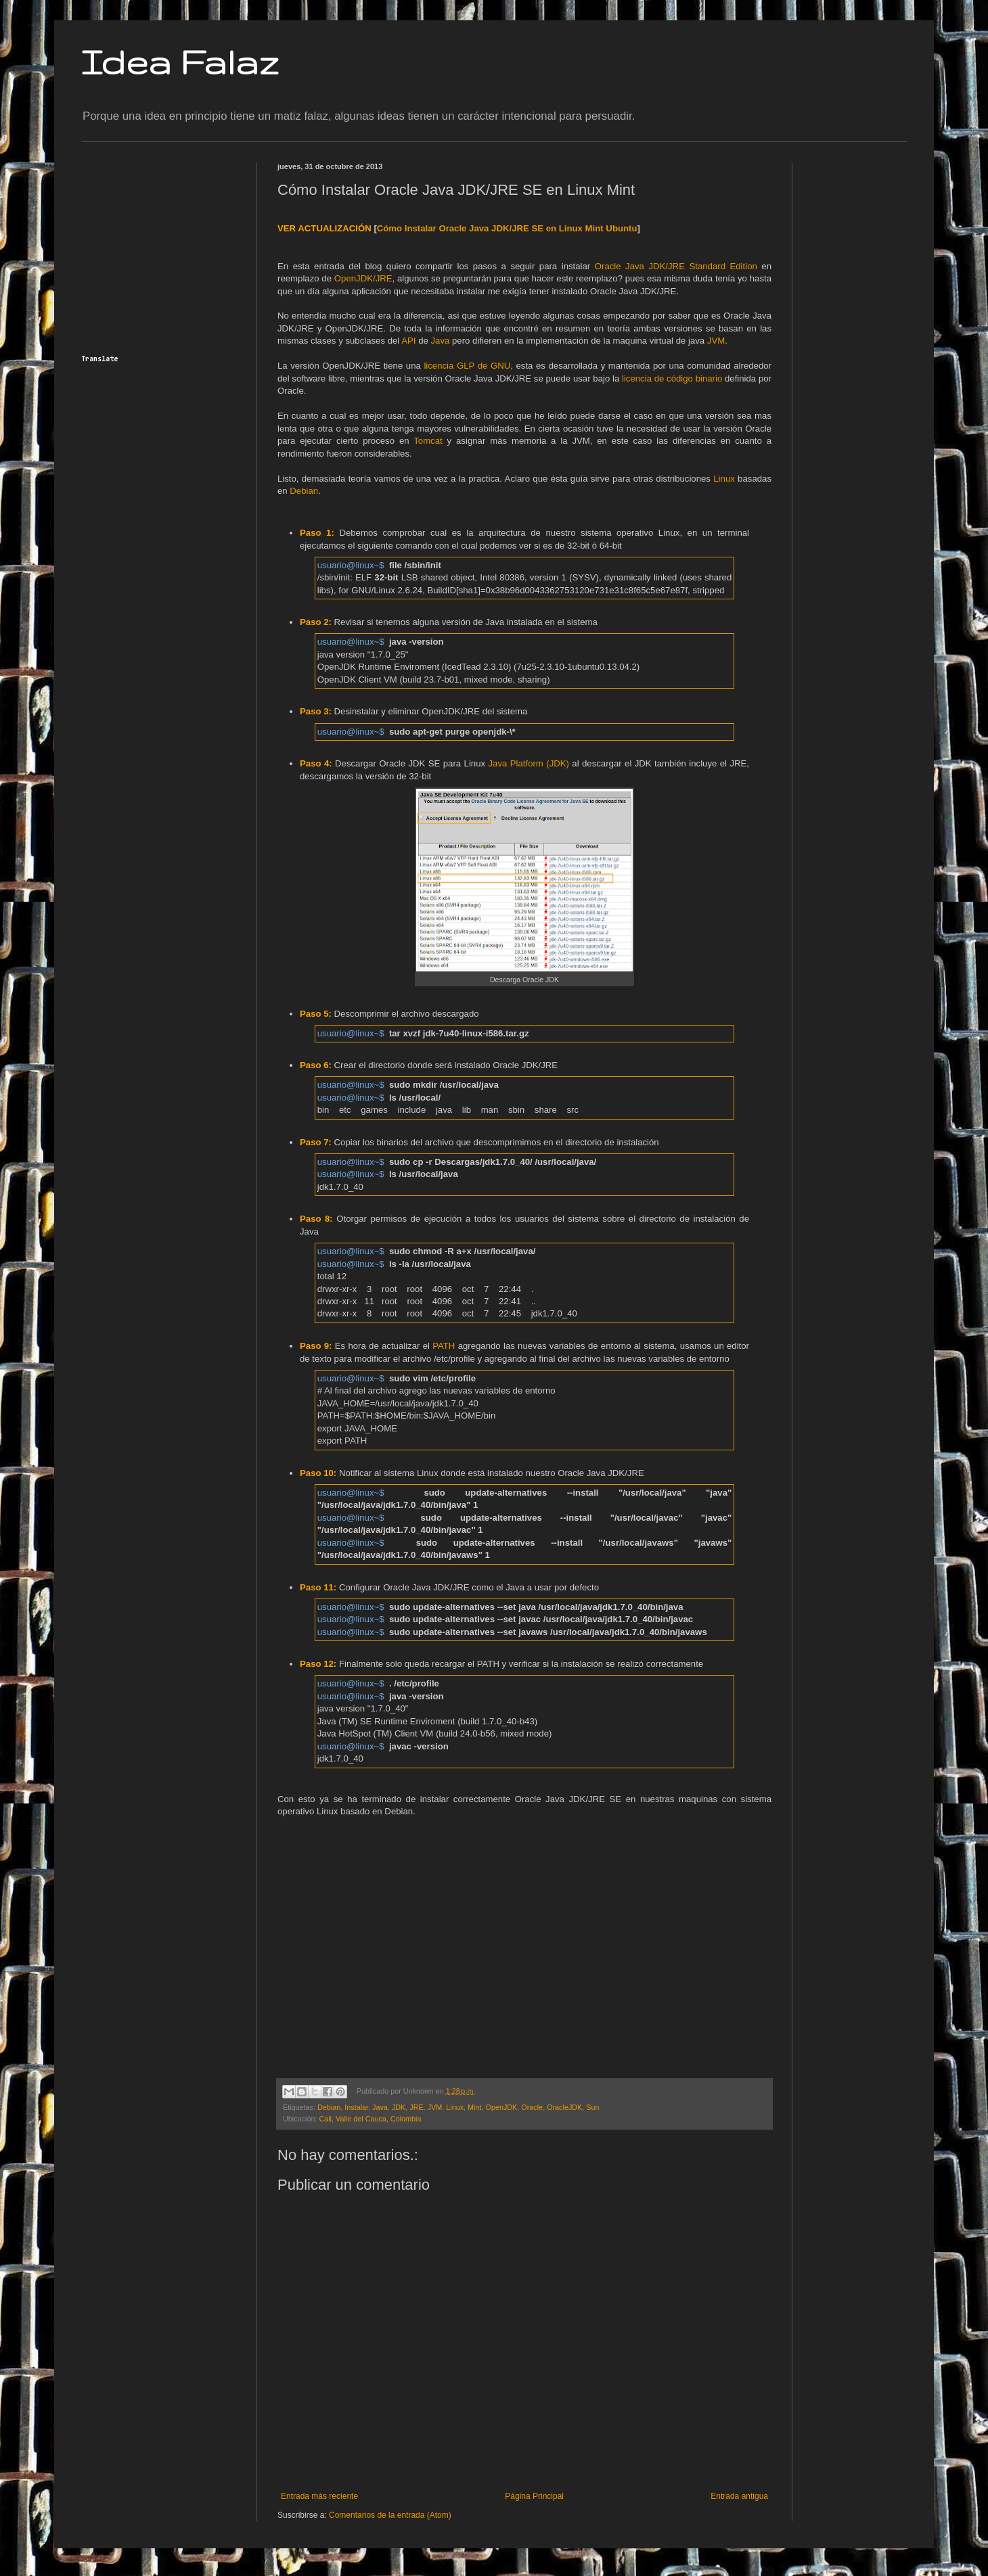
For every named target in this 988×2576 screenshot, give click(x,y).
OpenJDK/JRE (363, 278)
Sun (592, 2107)
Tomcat (428, 441)
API (408, 341)
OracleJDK (564, 2107)
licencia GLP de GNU (467, 366)
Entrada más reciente (319, 2496)
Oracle (532, 2107)
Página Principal (534, 2496)
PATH (443, 1346)
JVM (716, 341)
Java (440, 341)
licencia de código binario (672, 378)
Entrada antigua (739, 2496)
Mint (474, 2107)
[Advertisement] (165, 246)
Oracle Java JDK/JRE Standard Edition (676, 266)
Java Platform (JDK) (529, 763)
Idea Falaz (180, 61)
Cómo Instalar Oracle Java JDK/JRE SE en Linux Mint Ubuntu (507, 228)
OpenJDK (502, 2107)
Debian (304, 491)
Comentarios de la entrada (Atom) (390, 2515)
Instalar (356, 2107)
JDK (398, 2107)
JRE (416, 2107)
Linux (724, 479)
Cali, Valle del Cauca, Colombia (370, 2119)
